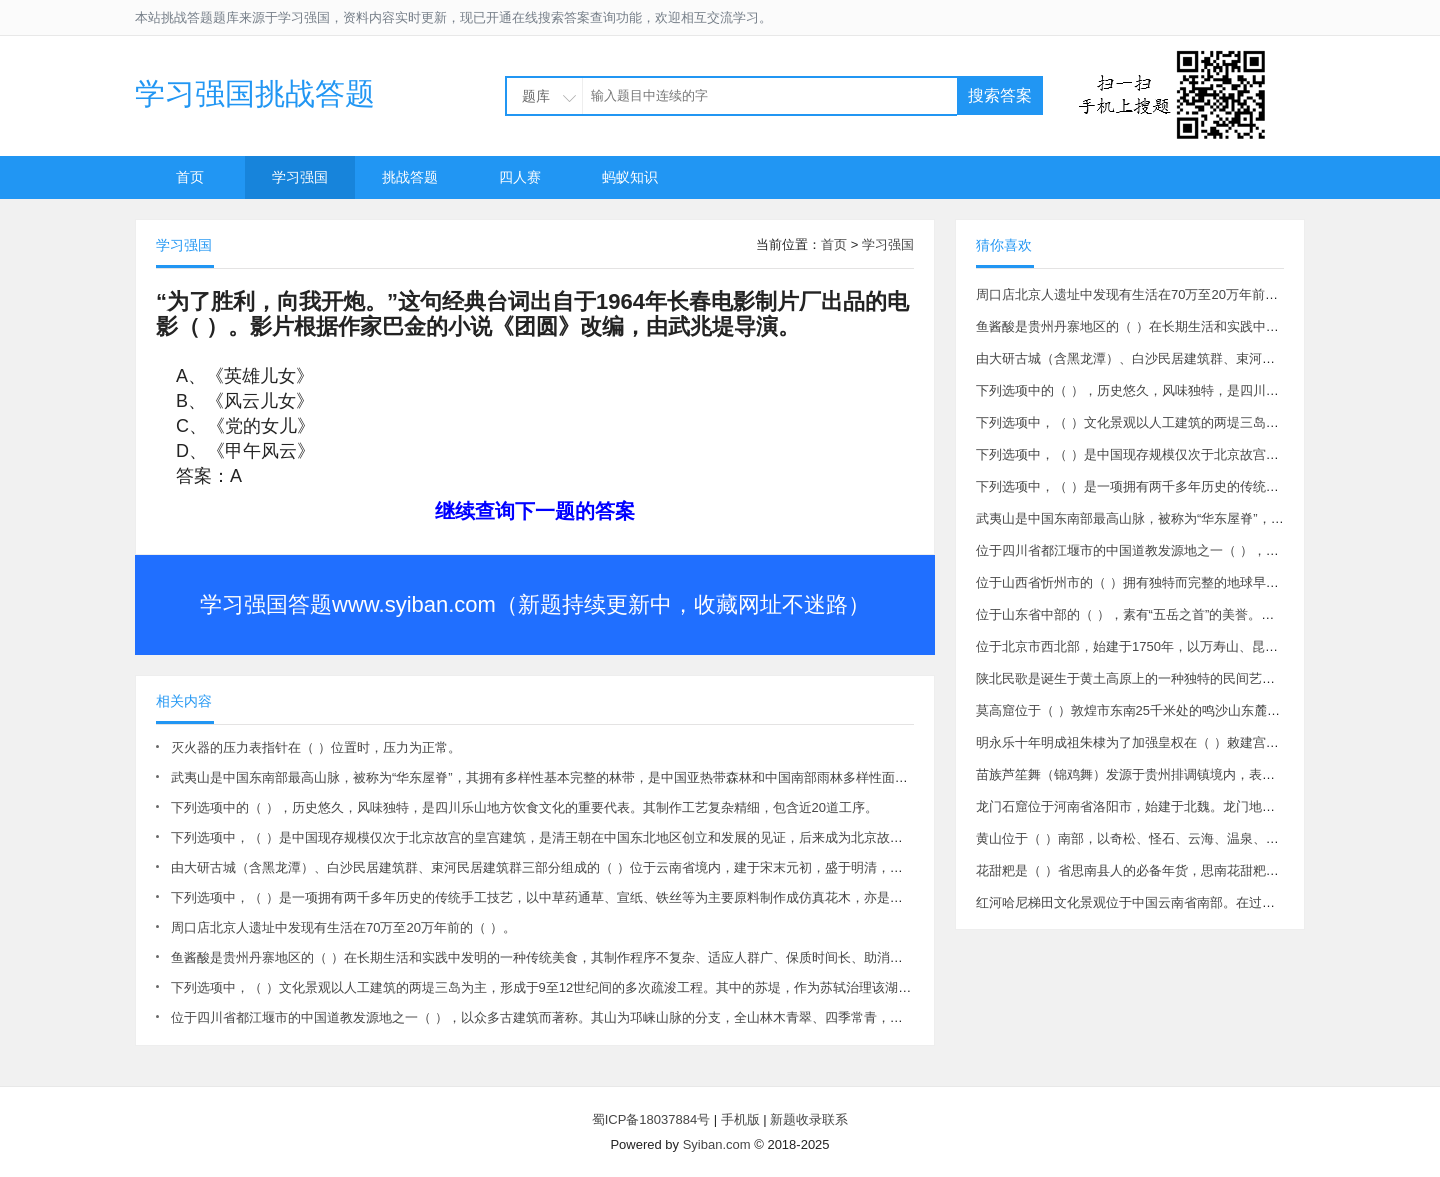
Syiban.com (717, 1144)
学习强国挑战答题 (255, 93)
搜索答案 (1000, 95)
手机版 (740, 1119)
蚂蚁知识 (630, 177)
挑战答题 (410, 177)
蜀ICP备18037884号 (651, 1119)
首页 (190, 177)
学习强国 (300, 177)
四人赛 (520, 177)
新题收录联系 (809, 1119)
